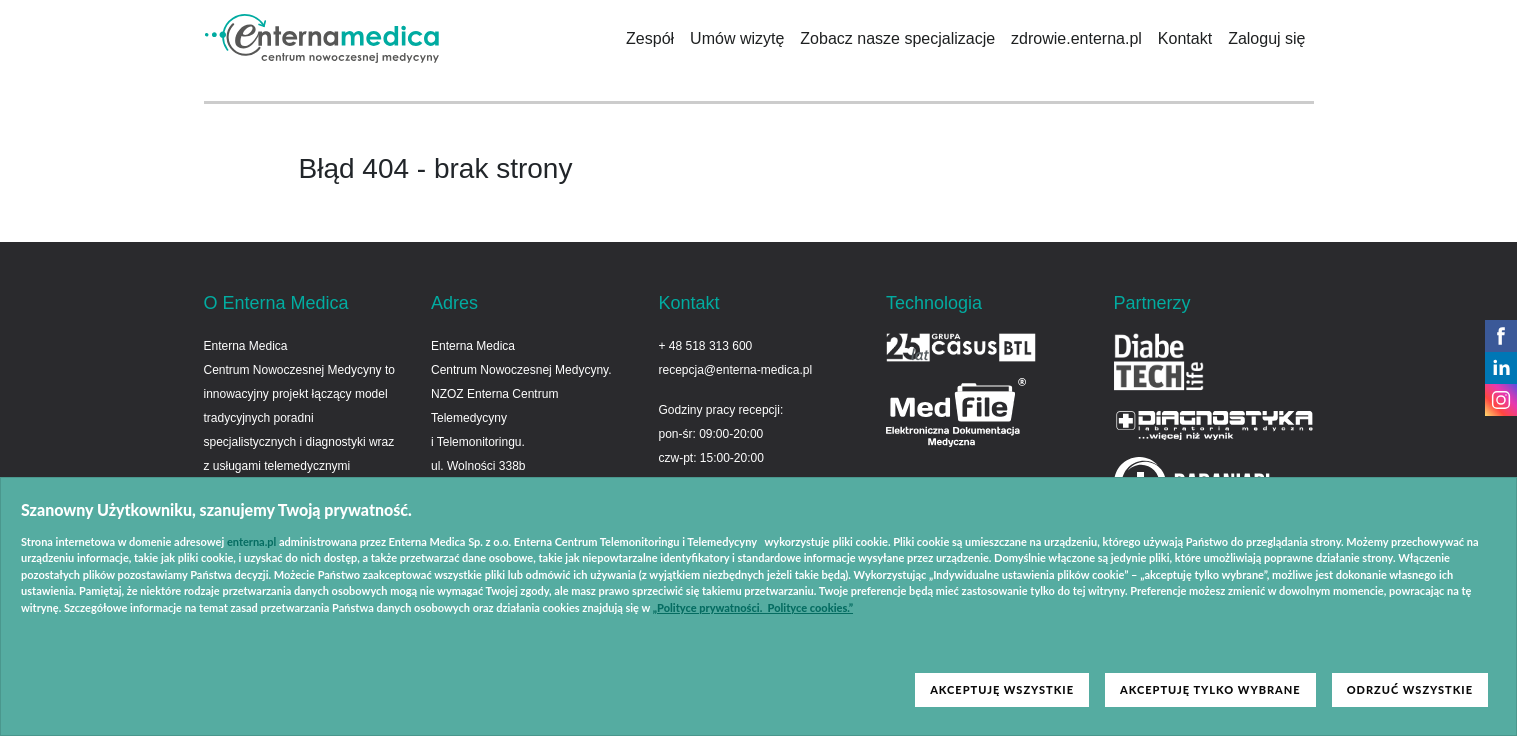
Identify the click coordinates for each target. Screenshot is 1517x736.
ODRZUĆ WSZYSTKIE (1410, 689)
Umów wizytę (737, 38)
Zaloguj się (1266, 38)
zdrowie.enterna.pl (1076, 38)
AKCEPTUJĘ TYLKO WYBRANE (1210, 689)
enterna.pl (251, 541)
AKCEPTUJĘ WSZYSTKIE (1002, 689)
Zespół (650, 38)
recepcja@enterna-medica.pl (736, 370)
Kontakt (1185, 38)
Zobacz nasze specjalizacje (897, 38)
